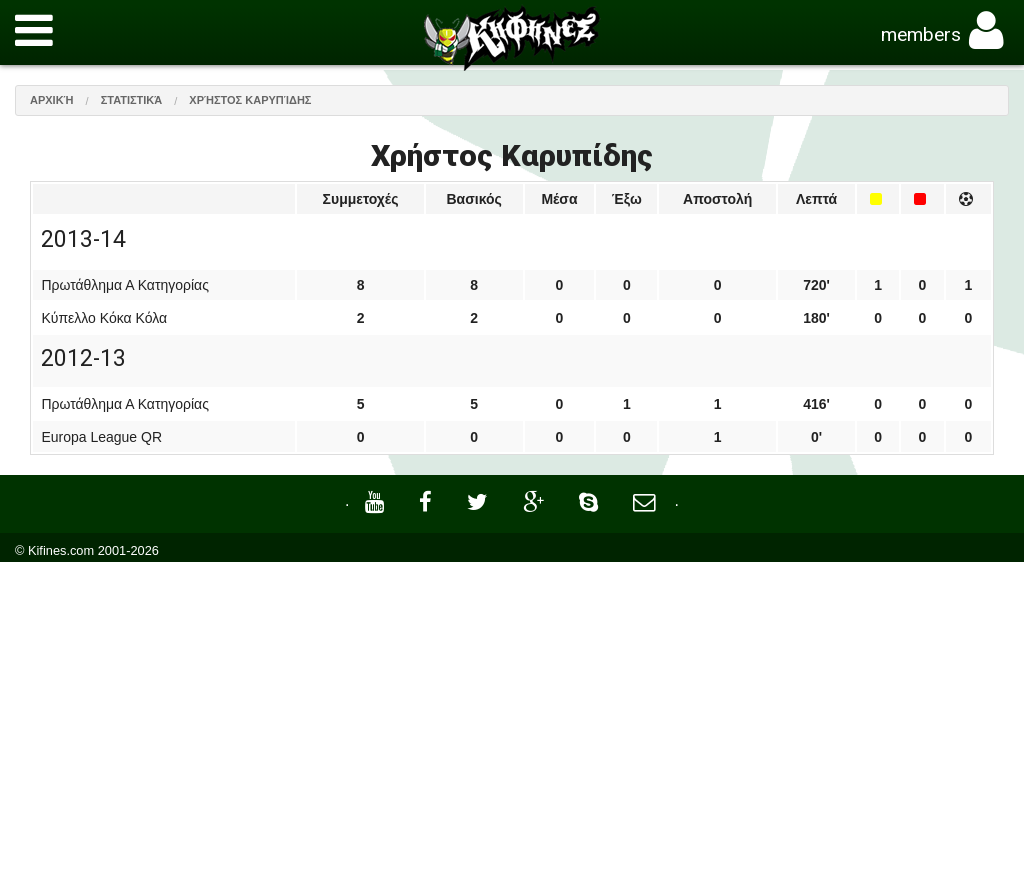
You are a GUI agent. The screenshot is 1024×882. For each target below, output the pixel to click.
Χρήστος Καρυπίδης (250, 100)
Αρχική (52, 100)
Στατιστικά (132, 100)
